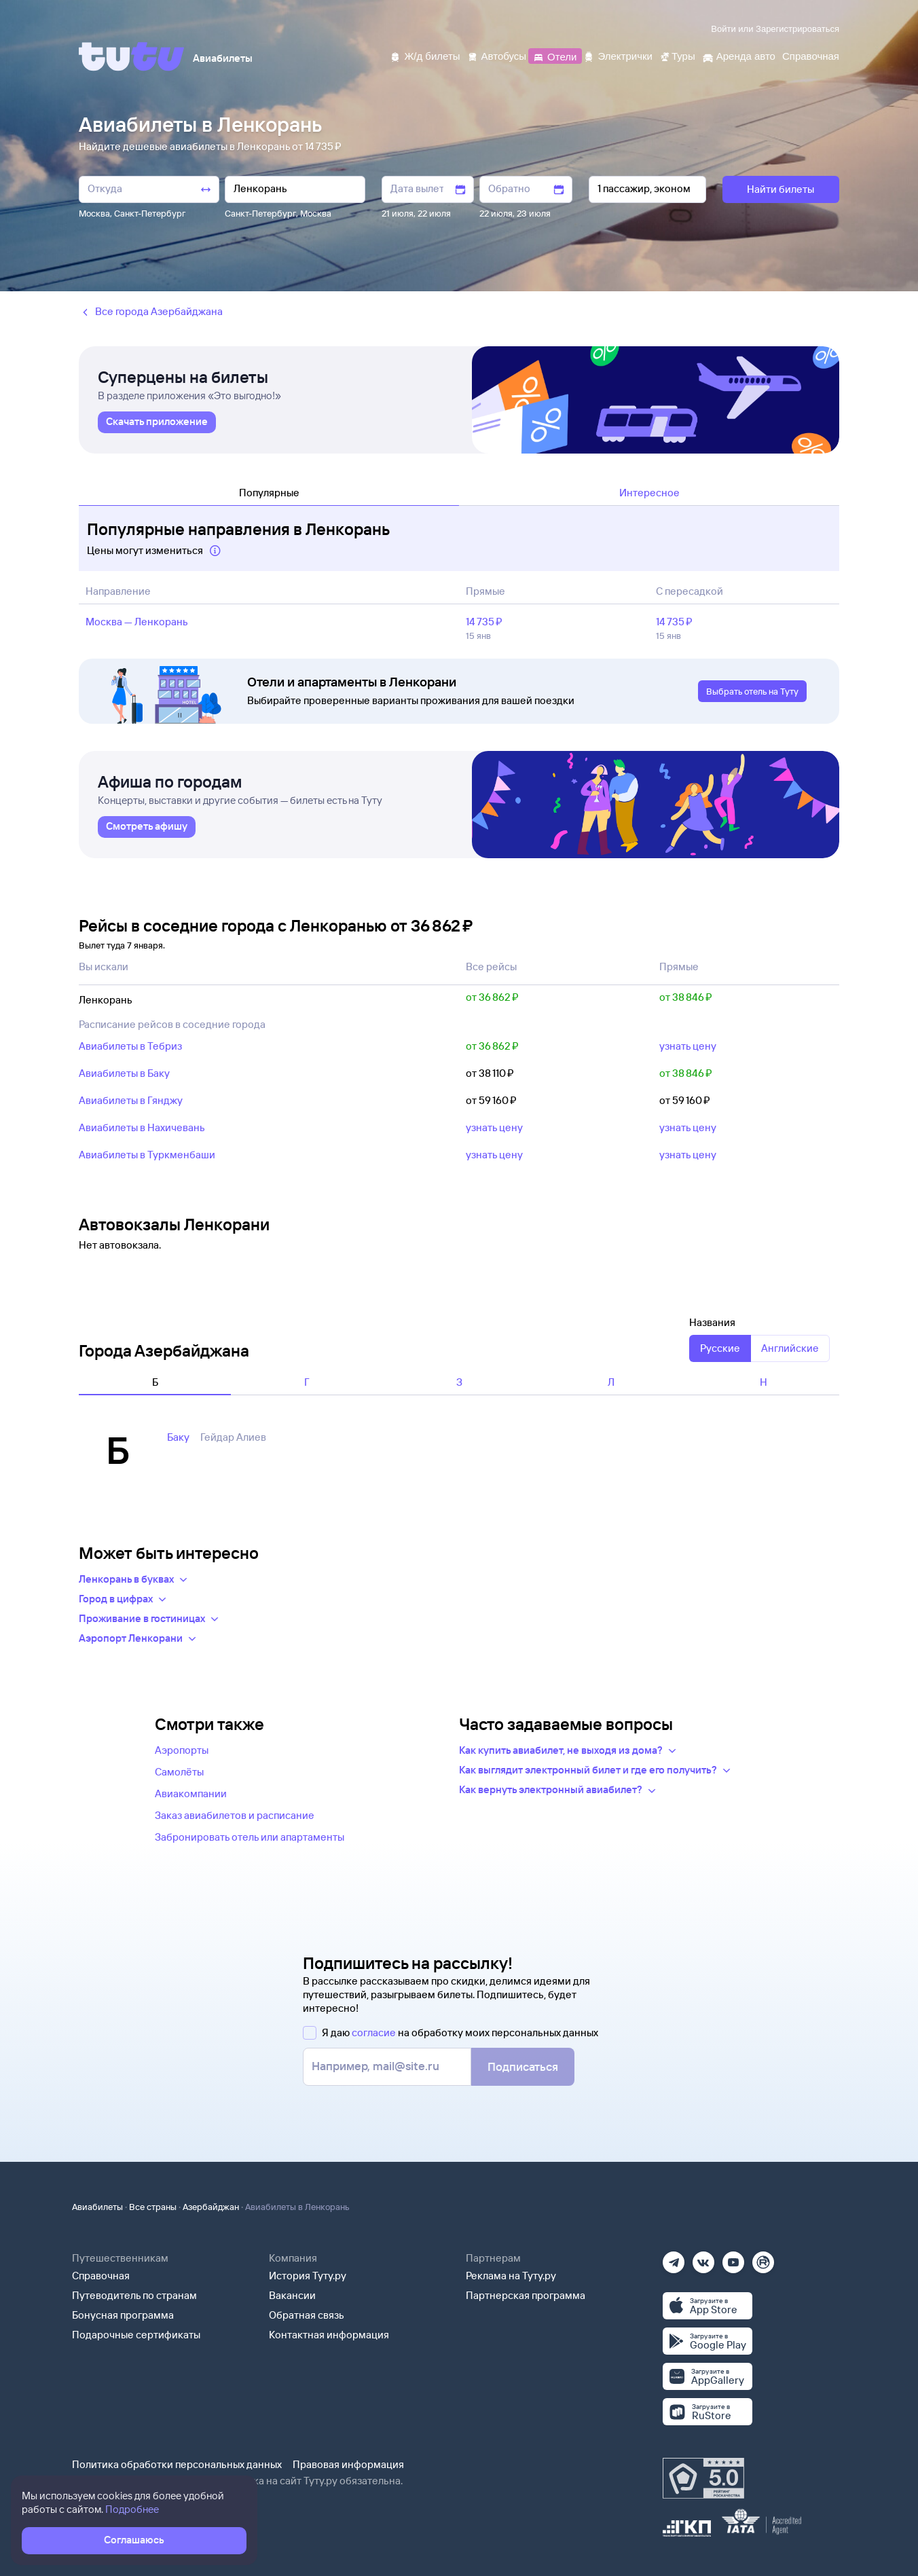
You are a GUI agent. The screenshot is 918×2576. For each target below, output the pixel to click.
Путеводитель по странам (134, 2295)
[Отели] (554, 55)
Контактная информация (329, 2334)
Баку (178, 1437)
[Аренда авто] (738, 55)
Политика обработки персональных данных (177, 2464)
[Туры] (677, 55)
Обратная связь (306, 2314)
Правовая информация (348, 2464)
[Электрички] (617, 55)
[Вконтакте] (703, 2257)
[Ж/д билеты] (425, 55)
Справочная (101, 2275)
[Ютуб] (733, 2257)
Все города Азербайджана (151, 312)
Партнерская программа (525, 2295)
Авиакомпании (191, 1793)
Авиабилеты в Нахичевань (142, 1127)
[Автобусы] (497, 55)
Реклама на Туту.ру (511, 2275)
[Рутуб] (763, 2257)
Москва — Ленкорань (137, 621)
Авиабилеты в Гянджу (131, 1100)
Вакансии (292, 2295)
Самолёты (179, 1771)
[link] (157, 422)
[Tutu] (132, 56)
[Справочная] (810, 55)
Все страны (153, 2206)
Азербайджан (211, 2206)
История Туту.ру (307, 2275)
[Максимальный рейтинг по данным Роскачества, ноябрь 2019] (703, 2478)
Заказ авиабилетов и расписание (234, 1815)
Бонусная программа (123, 2314)
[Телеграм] (673, 2257)
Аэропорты (181, 1750)
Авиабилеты (97, 2206)
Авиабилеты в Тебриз (130, 1045)
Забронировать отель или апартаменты (249, 1836)
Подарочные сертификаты (136, 2334)
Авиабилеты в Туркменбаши (147, 1154)
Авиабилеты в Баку (124, 1073)
